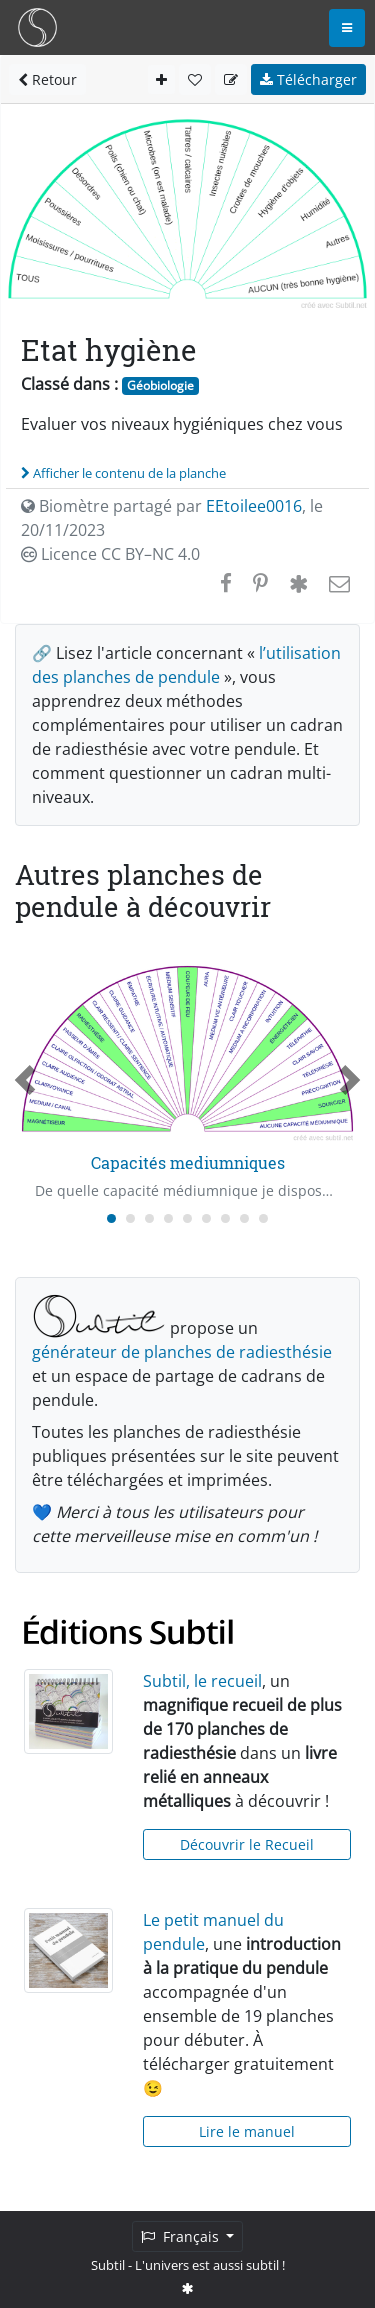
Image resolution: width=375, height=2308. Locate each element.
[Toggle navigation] (347, 28)
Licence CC (110, 554)
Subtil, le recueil (202, 1681)
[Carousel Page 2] (130, 1218)
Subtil (108, 2265)
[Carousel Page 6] (206, 1218)
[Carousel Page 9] (263, 1218)
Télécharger (308, 79)
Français (182, 2236)
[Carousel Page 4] (168, 1218)
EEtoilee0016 (254, 506)
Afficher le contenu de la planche (123, 473)
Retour (47, 79)
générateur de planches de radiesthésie (182, 1352)
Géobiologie (160, 385)
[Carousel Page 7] (225, 1218)
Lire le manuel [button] (247, 2131)
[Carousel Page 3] (149, 1218)
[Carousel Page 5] (187, 1218)
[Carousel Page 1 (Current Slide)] (111, 1218)
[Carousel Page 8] (244, 1218)
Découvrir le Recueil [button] (247, 1844)
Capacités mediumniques (188, 1162)
